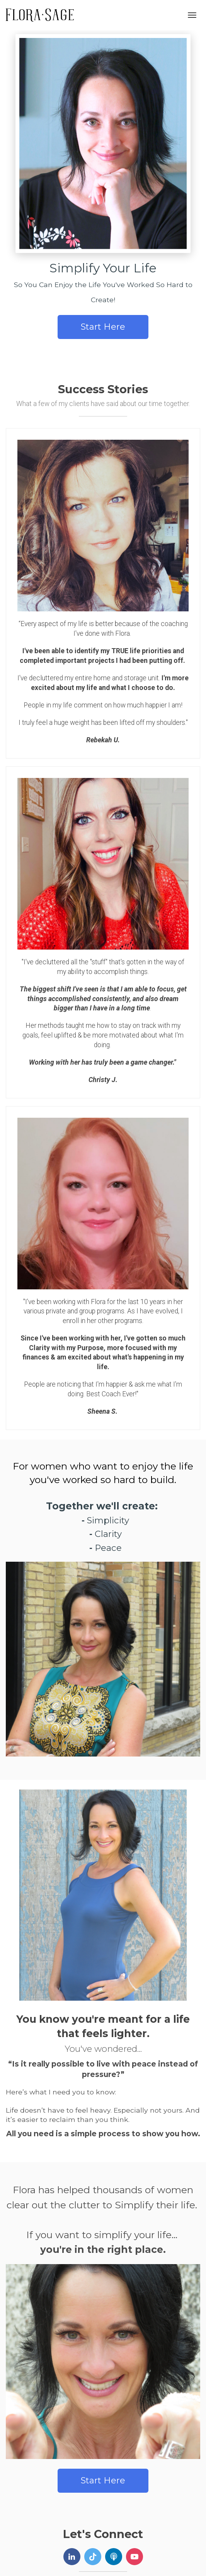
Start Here (103, 327)
